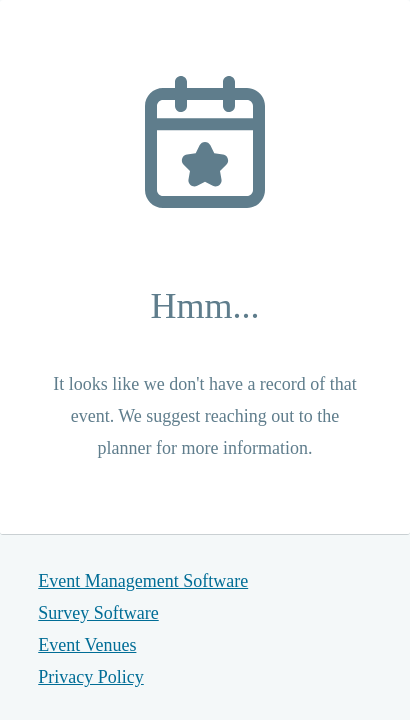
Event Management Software (143, 581)
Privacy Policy (91, 677)
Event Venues (87, 645)
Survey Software (98, 613)
